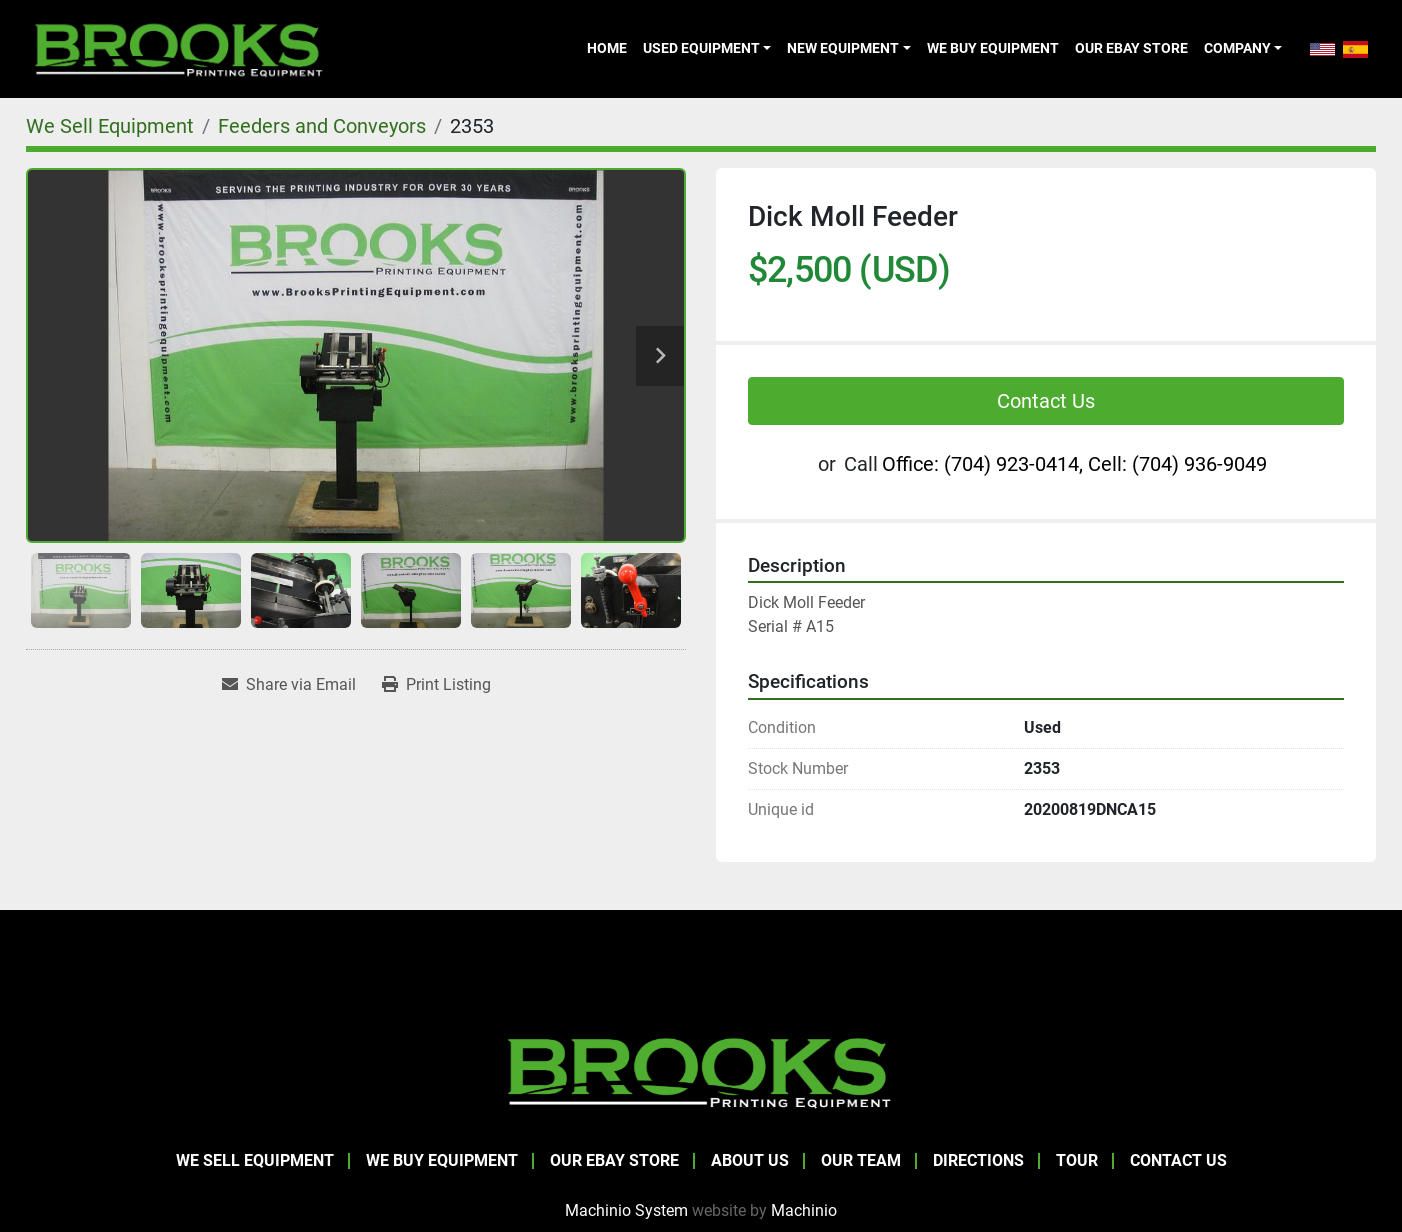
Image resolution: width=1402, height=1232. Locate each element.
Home (607, 48)
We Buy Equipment (993, 48)
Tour (1077, 1160)
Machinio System (626, 1210)
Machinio (804, 1210)
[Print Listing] (436, 685)
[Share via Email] (289, 685)
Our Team (861, 1160)
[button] (707, 48)
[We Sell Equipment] (110, 126)
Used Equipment (701, 48)
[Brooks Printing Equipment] (701, 1070)
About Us (750, 1160)
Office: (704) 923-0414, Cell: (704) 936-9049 (1074, 464)
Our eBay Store (1131, 48)
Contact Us (1046, 401)
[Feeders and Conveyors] (322, 126)
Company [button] (1237, 48)
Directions (978, 1160)
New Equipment (843, 48)
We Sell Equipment (255, 1160)
